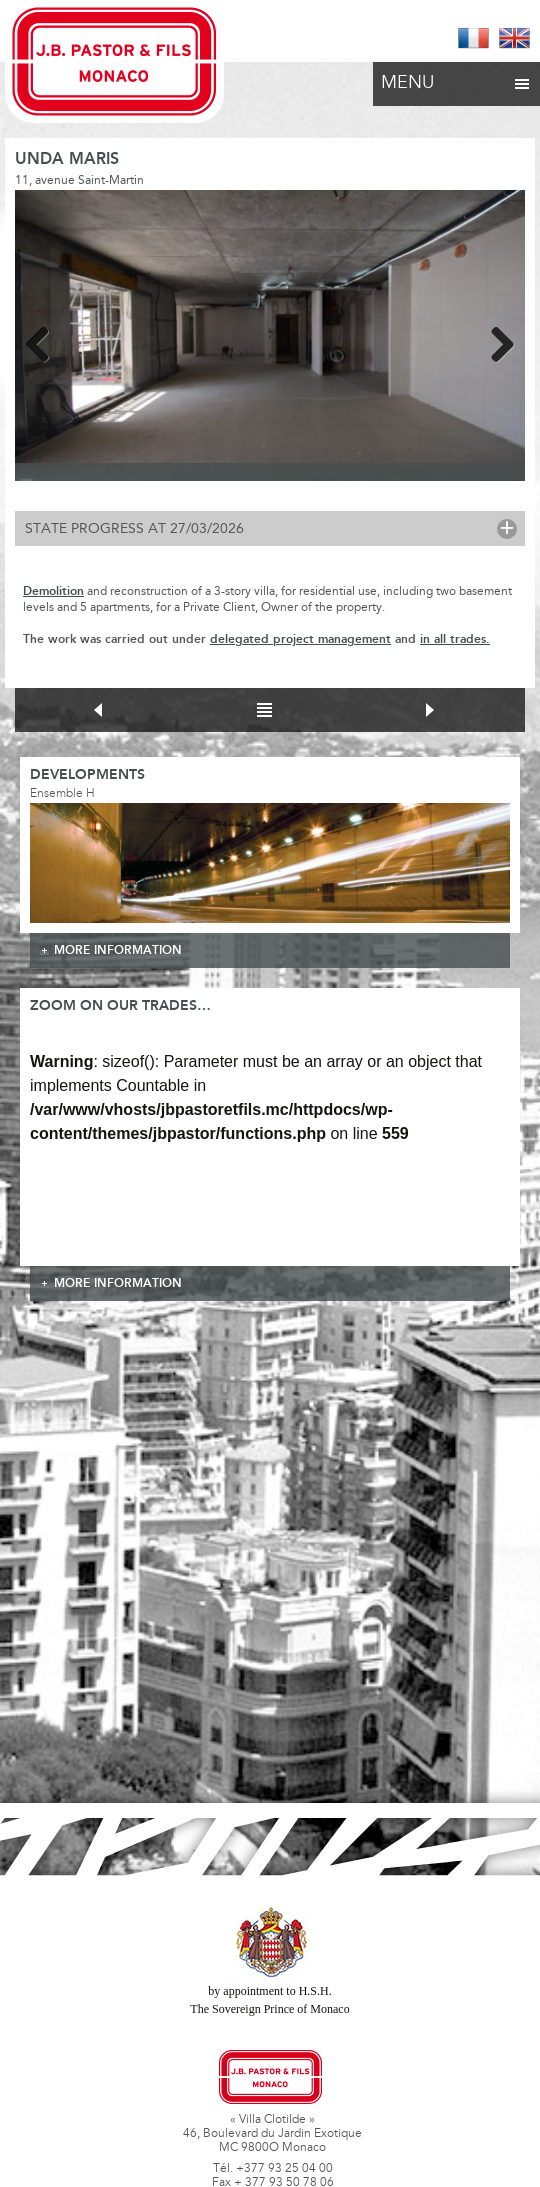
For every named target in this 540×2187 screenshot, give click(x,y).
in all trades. (455, 639)
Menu (456, 78)
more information (118, 950)
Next (495, 341)
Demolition (53, 591)
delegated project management (300, 639)
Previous (45, 341)
